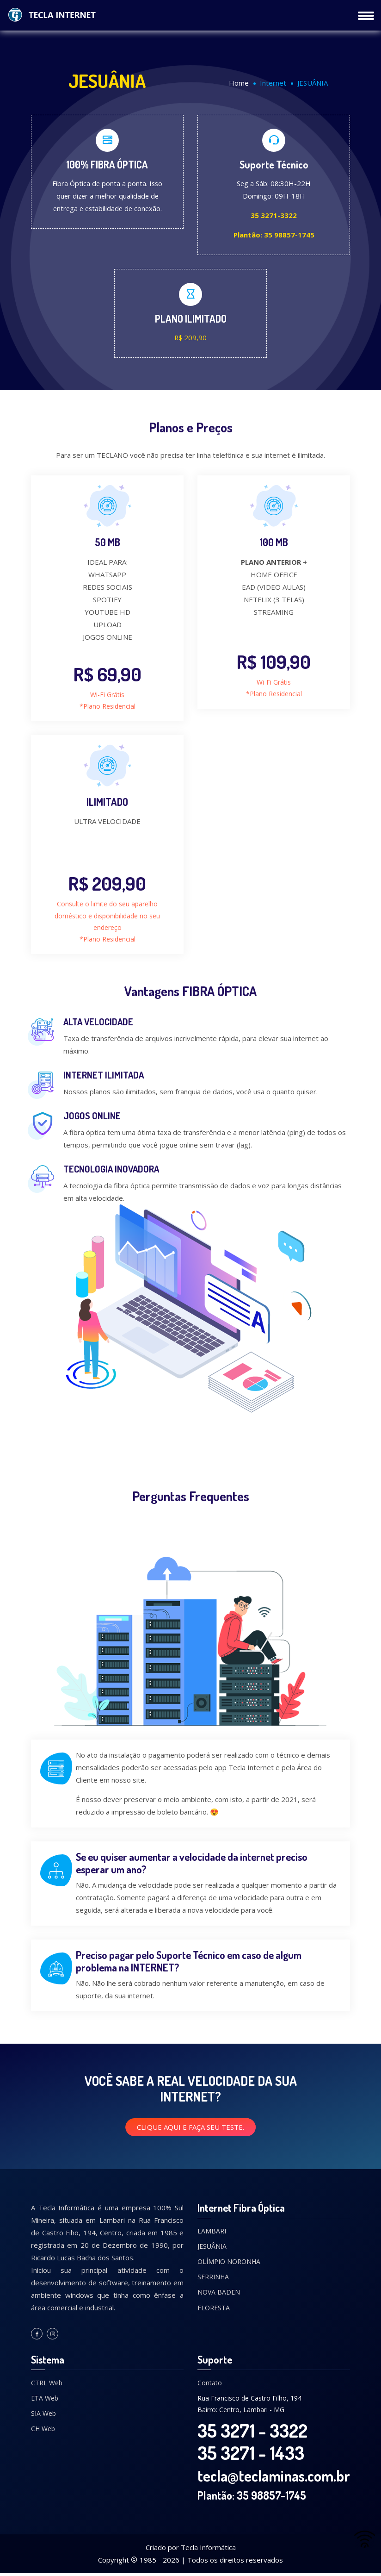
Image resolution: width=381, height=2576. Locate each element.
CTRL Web (46, 2385)
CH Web (43, 2430)
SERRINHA (213, 2279)
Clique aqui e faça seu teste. (190, 2129)
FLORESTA (213, 2310)
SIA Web (43, 2415)
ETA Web (44, 2400)
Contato (209, 2385)
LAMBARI (211, 2233)
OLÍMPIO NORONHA (228, 2263)
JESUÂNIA (212, 2248)
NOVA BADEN (218, 2294)
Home (239, 82)
